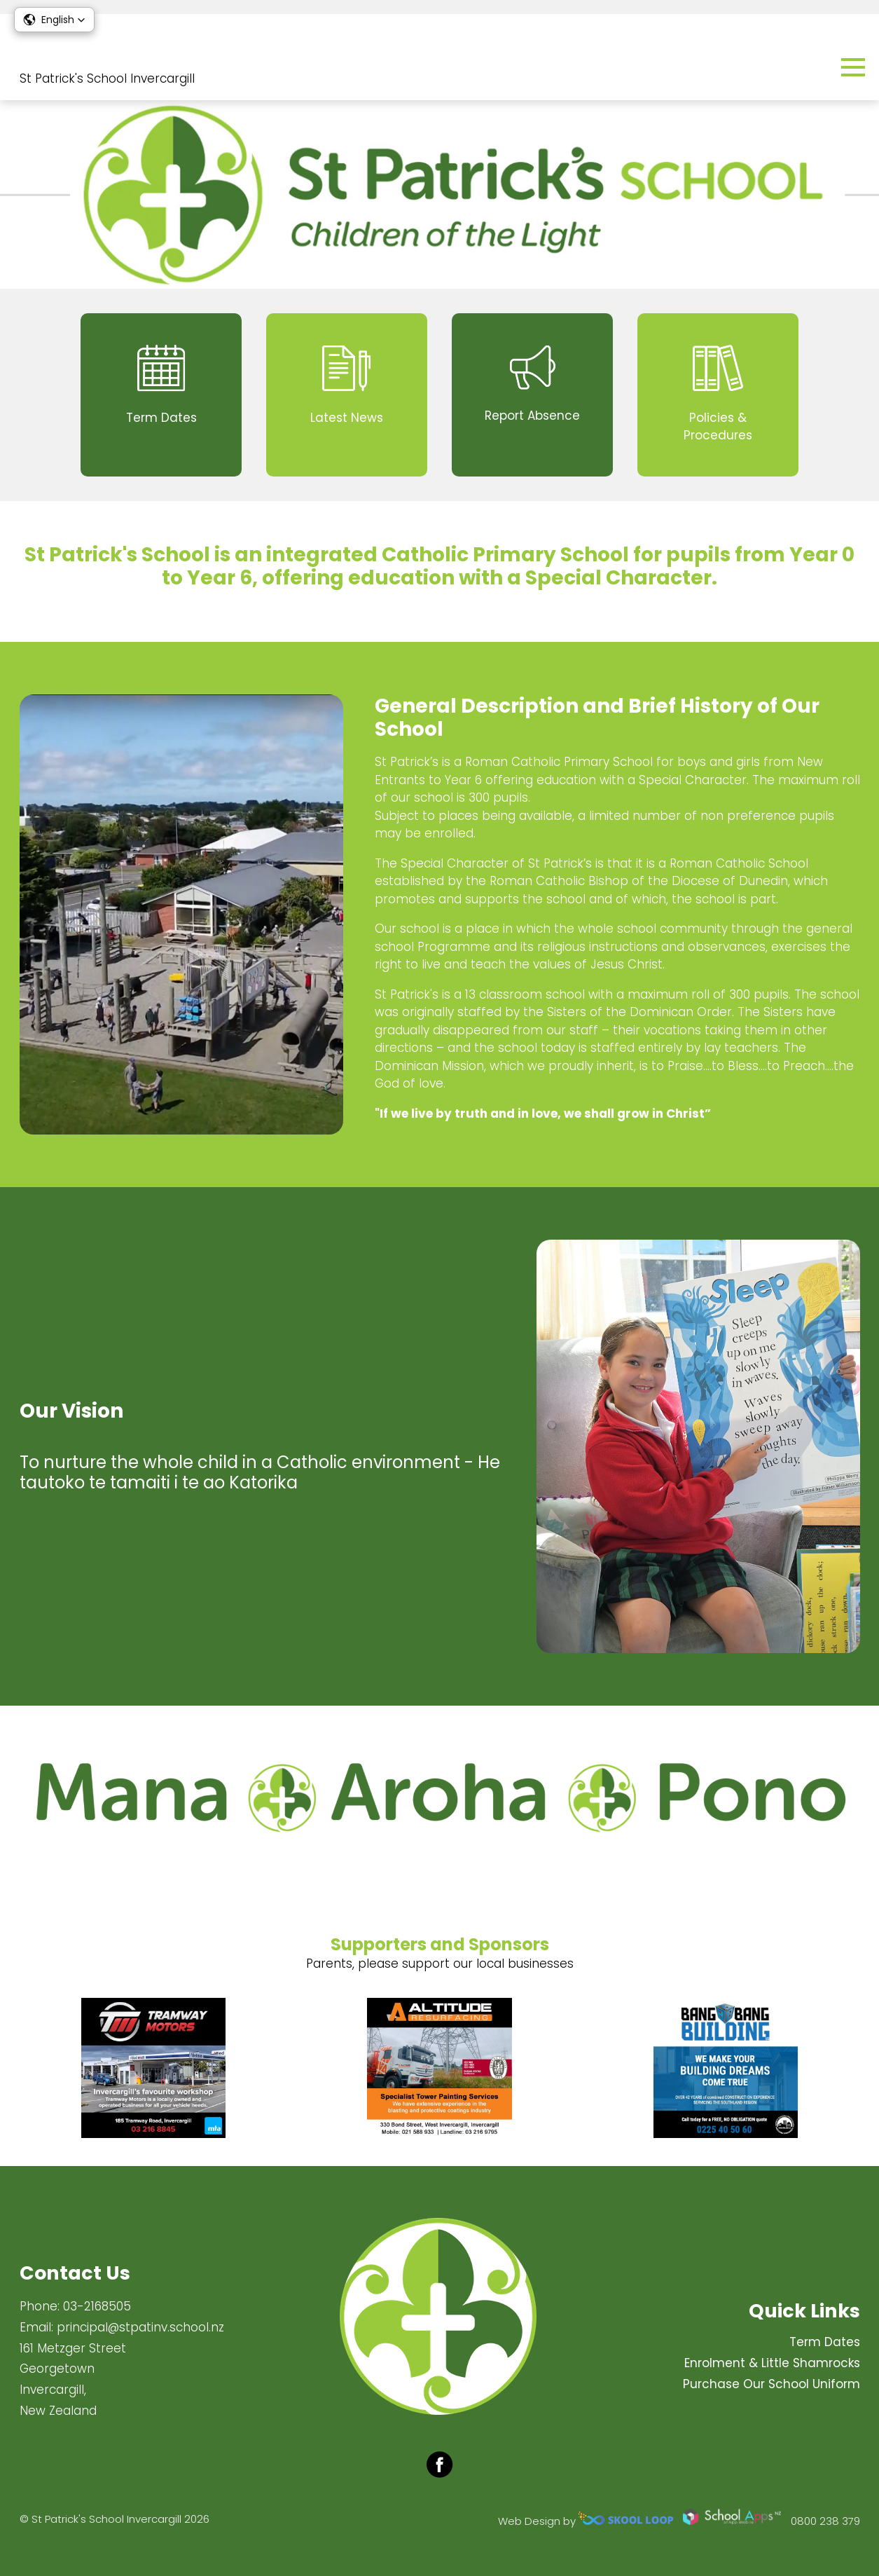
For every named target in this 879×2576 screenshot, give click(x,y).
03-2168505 (97, 2306)
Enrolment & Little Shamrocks (772, 2363)
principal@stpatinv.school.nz (140, 2327)
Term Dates (824, 2342)
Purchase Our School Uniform (771, 2384)
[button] (54, 19)
